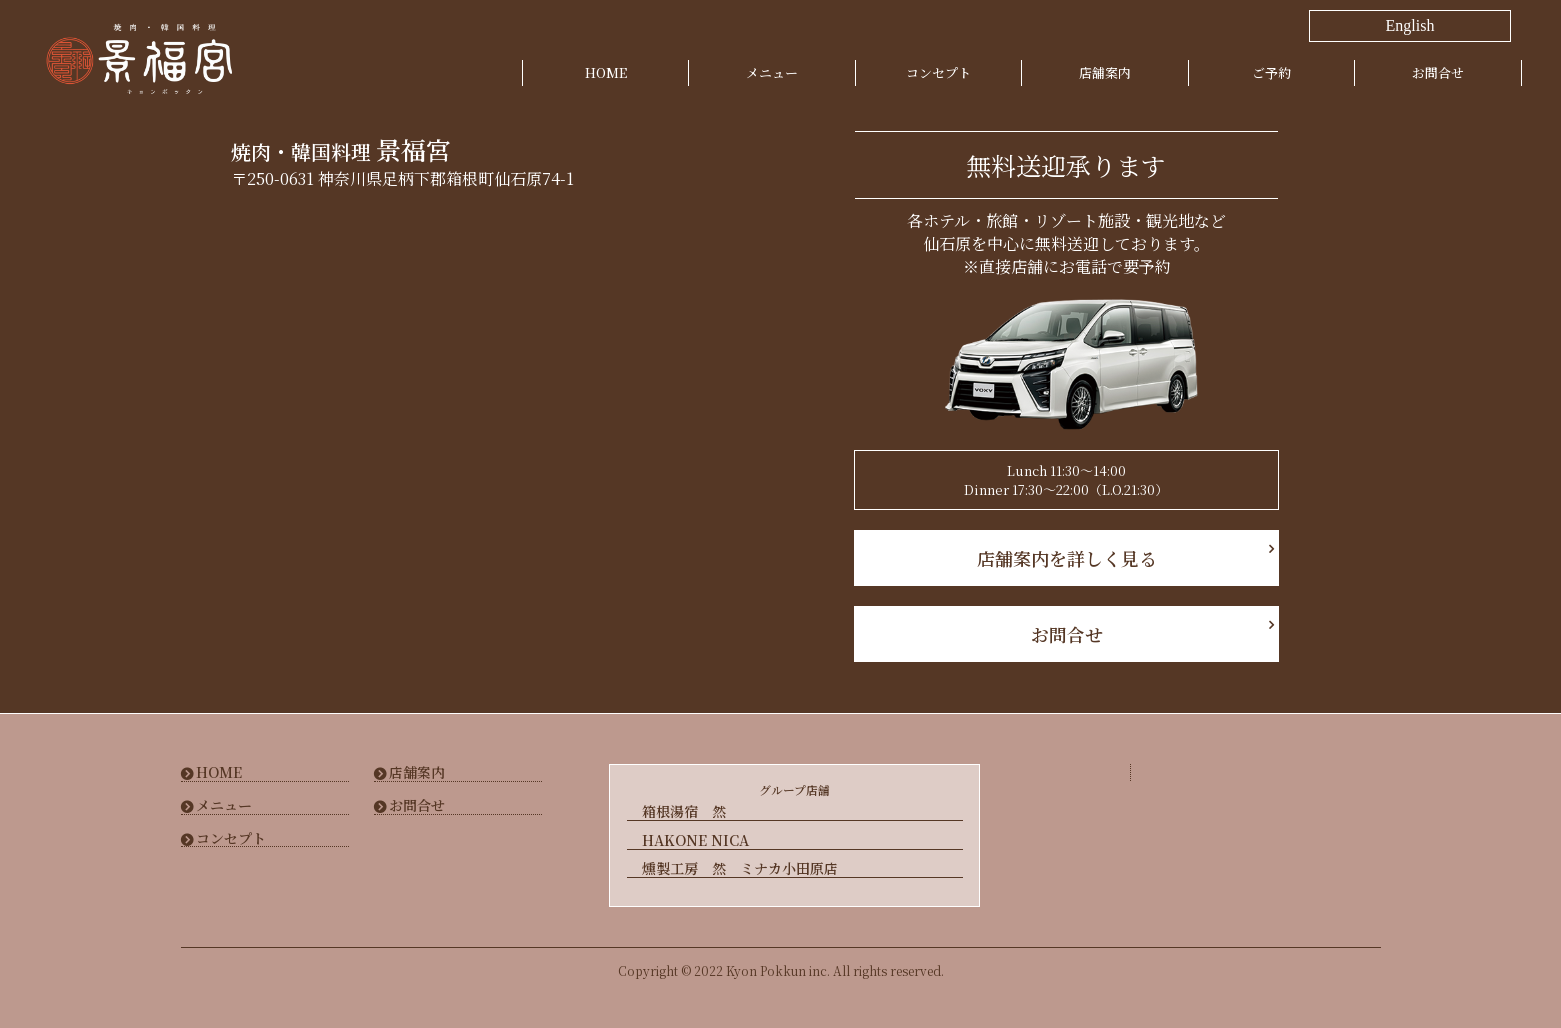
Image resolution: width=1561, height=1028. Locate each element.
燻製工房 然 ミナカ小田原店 (740, 868)
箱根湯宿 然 (684, 812)
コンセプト (938, 72)
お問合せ (1438, 72)
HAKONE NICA (695, 840)
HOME (606, 72)
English (1410, 25)
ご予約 (1271, 72)
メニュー (772, 72)
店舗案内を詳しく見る (1066, 558)
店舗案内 (1105, 72)
